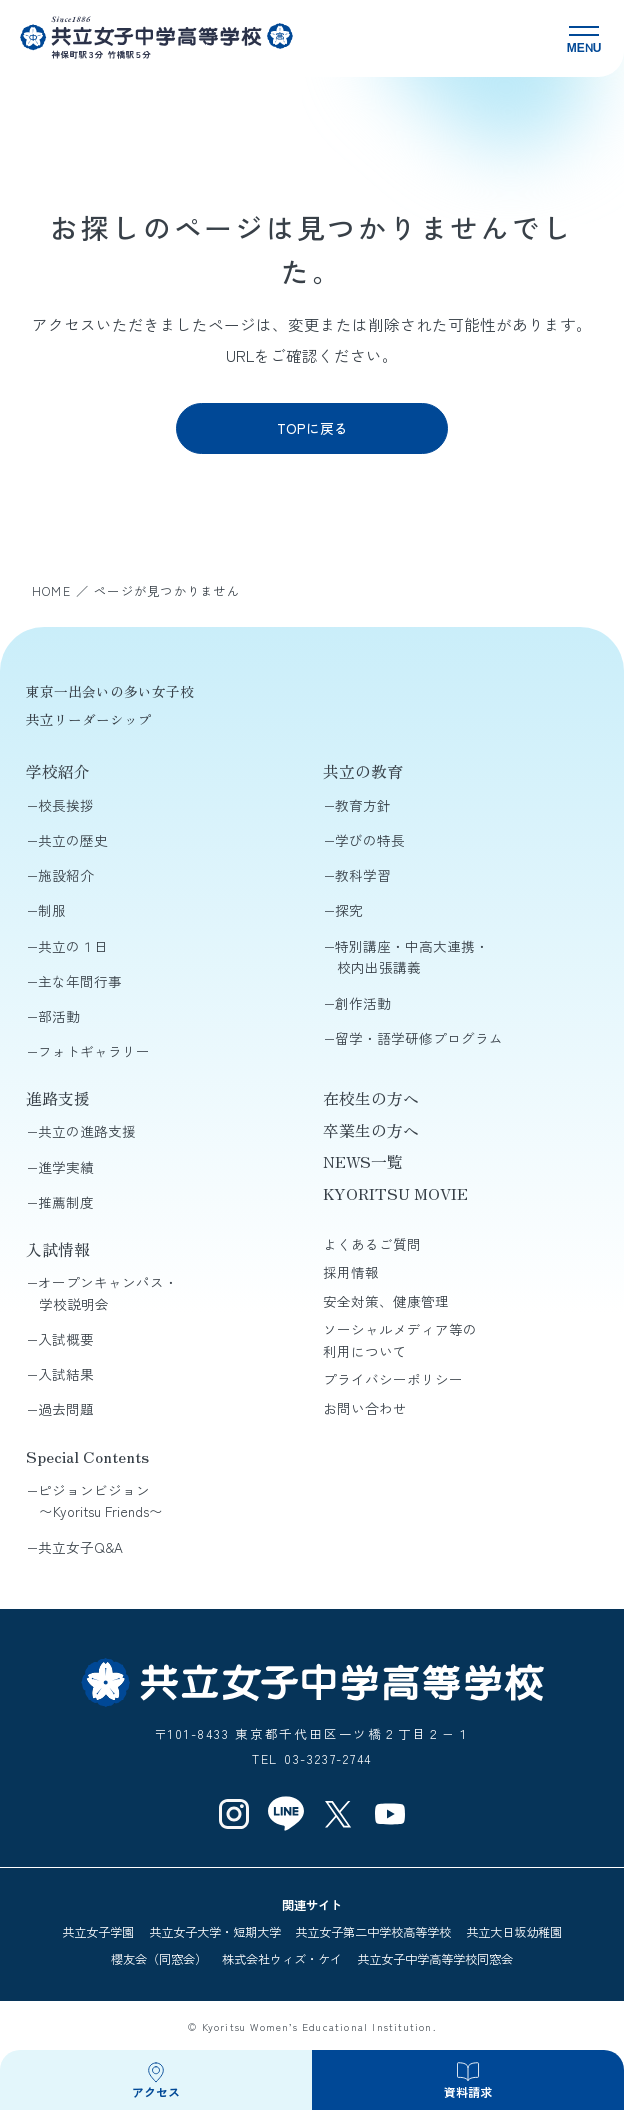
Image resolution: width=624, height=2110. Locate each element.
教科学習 (363, 875)
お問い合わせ (365, 1408)
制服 (52, 910)
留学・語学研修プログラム (419, 1038)
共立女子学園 (98, 1932)
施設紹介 (66, 875)
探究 (349, 910)
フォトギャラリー (94, 1051)
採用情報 (351, 1272)
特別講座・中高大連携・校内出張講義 (412, 957)
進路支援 (58, 1098)
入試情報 (58, 1249)
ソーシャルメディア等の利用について (400, 1340)
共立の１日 (73, 946)
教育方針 (363, 805)
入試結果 (66, 1374)
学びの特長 (370, 840)
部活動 (59, 1016)
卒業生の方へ (371, 1130)
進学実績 (66, 1167)
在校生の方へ (371, 1098)
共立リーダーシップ (89, 719)
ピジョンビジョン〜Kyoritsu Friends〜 (101, 1501)
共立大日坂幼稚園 (514, 1932)
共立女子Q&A (80, 1547)
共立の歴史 (73, 840)
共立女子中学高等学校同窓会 (435, 1959)
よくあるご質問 (372, 1244)
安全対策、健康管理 (386, 1301)
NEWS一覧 (363, 1161)
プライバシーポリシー (393, 1379)
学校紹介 (58, 771)
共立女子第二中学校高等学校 (373, 1932)
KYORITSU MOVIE (395, 1193)
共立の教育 (363, 771)
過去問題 (66, 1409)
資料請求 (468, 2091)
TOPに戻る (312, 428)
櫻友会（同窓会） (159, 1959)
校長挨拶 (66, 805)
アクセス (156, 2091)
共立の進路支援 (87, 1131)
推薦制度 (66, 1202)
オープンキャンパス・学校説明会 (108, 1293)
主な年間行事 (80, 981)
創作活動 (363, 1003)
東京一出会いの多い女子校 (110, 691)
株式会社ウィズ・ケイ (282, 1959)
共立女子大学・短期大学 (215, 1932)
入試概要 (66, 1339)
